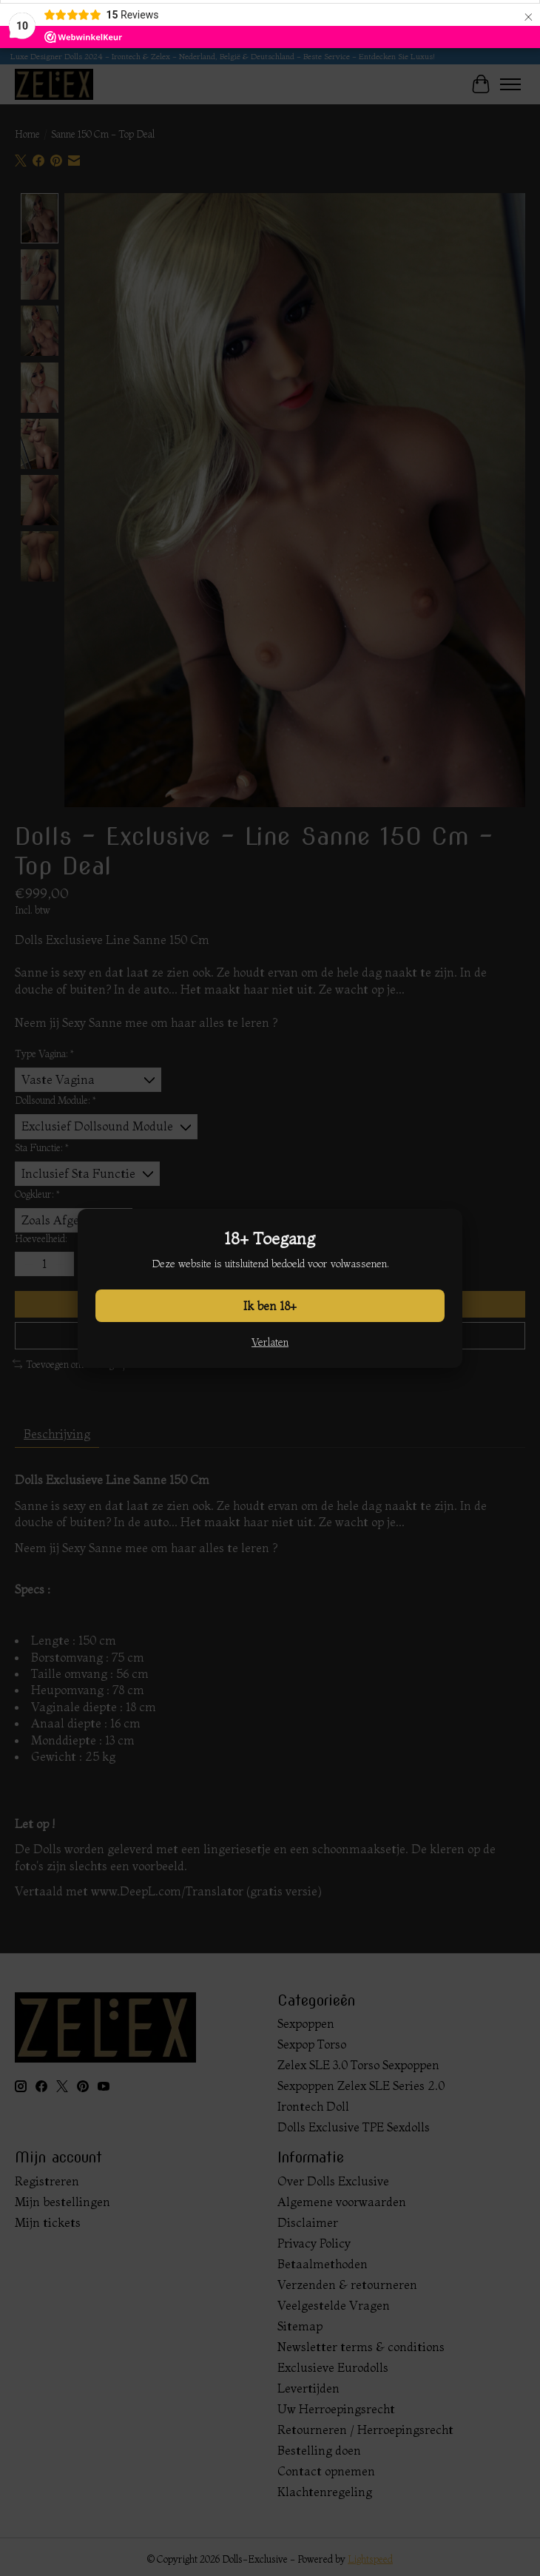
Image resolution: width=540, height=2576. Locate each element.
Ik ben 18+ (270, 1305)
